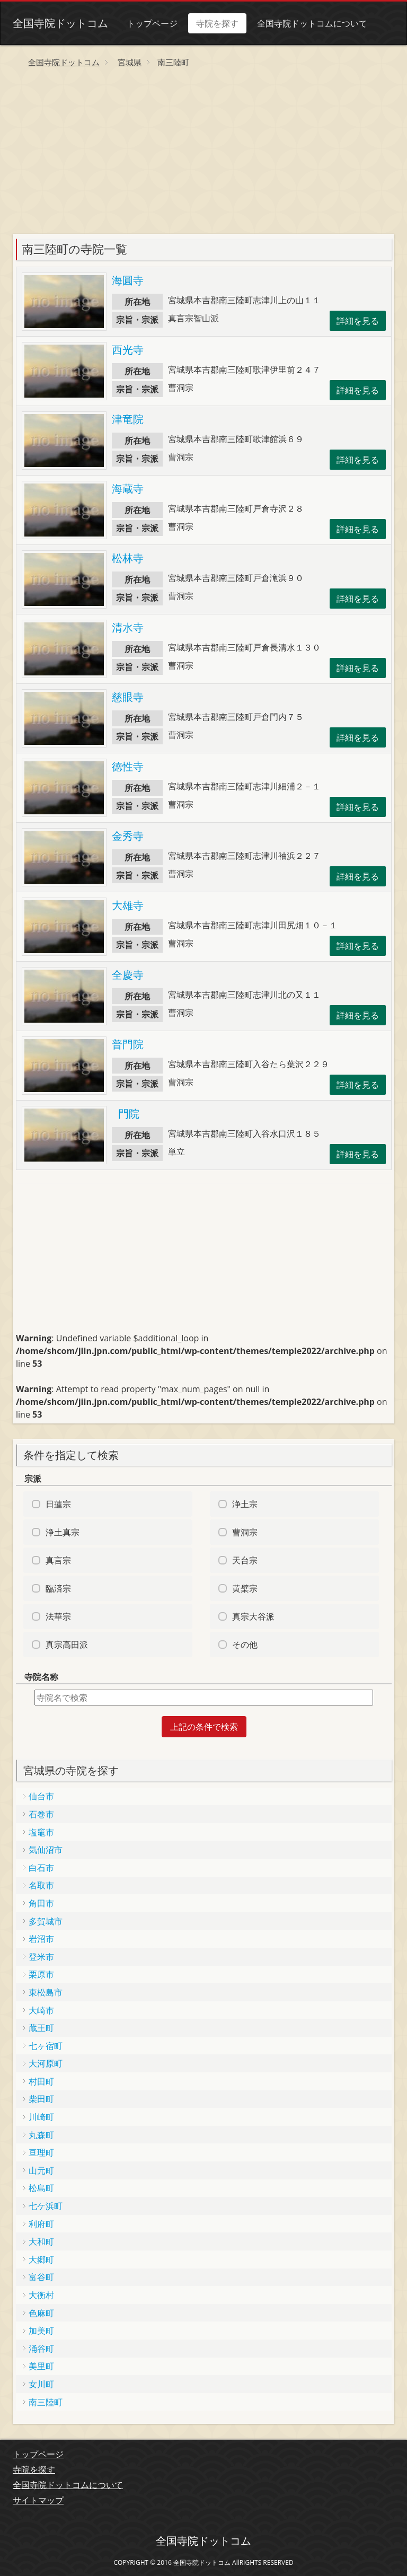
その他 (245, 1644)
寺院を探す (217, 23)
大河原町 (46, 2063)
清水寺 (128, 627)
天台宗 (245, 1560)
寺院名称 (41, 1677)
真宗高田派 (67, 1644)
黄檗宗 (245, 1588)
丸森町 (41, 2135)
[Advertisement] (203, 154)
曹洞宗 (245, 1532)
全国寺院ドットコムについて (312, 23)
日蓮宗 (58, 1504)
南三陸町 (46, 2402)
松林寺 (128, 558)
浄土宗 (245, 1504)
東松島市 (46, 1992)
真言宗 (58, 1560)
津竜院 (128, 419)
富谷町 (41, 2277)
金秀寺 (128, 836)
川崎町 (41, 2117)
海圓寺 (128, 280)
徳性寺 (128, 766)
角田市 (41, 1903)
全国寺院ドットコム (60, 23)
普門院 (128, 1044)
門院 (125, 1113)
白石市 (41, 1868)
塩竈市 (41, 1832)
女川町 (41, 2384)
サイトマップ (38, 2500)
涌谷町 (41, 2348)
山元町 (41, 2170)
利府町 (41, 2224)
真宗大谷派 (253, 1616)
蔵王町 (41, 2028)
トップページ (152, 23)
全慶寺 (128, 975)
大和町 (41, 2241)
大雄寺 (128, 905)
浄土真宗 (62, 1532)
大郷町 (41, 2259)
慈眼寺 (128, 697)
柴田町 (41, 2099)
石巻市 (41, 1814)
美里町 (41, 2366)
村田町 (41, 2081)
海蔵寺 (128, 488)
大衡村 (41, 2295)
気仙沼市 (46, 1850)
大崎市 (41, 2010)
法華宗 (58, 1616)
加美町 (41, 2330)
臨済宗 (58, 1588)
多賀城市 (46, 1921)
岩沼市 (41, 1939)
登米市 (41, 1957)
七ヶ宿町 (46, 2046)
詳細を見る (358, 321)
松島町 (41, 2188)
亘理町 (41, 2152)
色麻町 (41, 2313)
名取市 (41, 1885)
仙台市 (41, 1796)
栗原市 (41, 1974)
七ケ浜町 (46, 2206)
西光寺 (128, 349)
